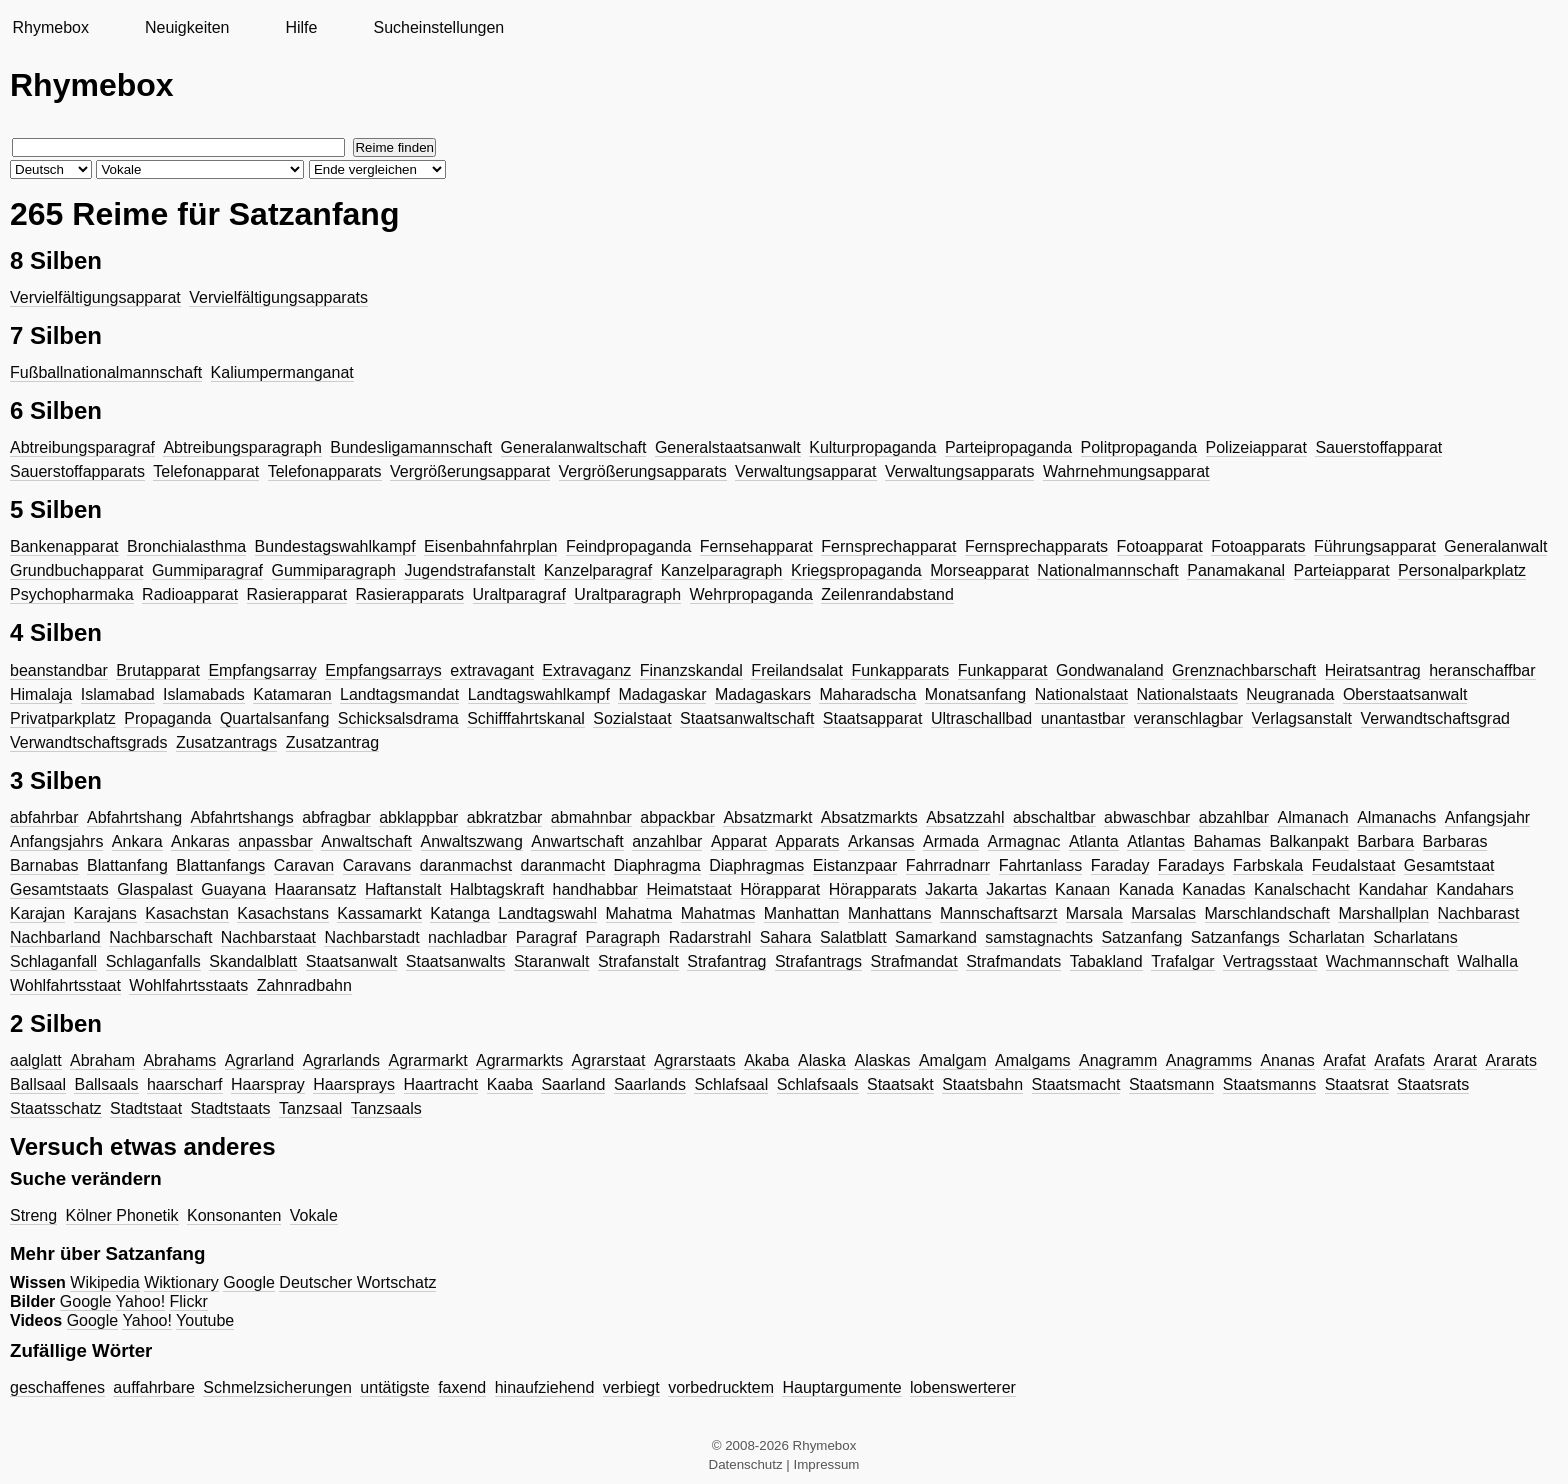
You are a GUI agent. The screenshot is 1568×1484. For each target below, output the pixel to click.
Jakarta (951, 889)
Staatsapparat (873, 718)
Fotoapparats (1258, 546)
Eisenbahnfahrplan (490, 546)
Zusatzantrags (226, 742)
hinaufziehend (545, 1387)
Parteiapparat (1342, 570)
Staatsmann (1171, 1084)
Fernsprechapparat (888, 546)
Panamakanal (1236, 570)
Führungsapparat (1375, 546)
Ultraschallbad (981, 718)
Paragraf (546, 937)
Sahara (786, 937)
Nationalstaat (1081, 694)
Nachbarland (55, 937)
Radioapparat (190, 594)
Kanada (1146, 889)
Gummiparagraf (207, 570)
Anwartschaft (577, 841)
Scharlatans (1415, 937)
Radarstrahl (710, 937)
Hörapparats (873, 889)
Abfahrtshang (134, 817)
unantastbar (1083, 718)
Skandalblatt (253, 961)
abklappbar (418, 817)
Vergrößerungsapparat (470, 471)
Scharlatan (1326, 937)
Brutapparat (158, 670)
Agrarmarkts (519, 1060)
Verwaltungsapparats (959, 471)
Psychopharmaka (72, 594)
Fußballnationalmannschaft (106, 372)
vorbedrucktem (721, 1387)
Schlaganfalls (153, 961)
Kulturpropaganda (872, 447)
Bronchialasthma (186, 546)
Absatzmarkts (869, 817)
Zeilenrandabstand (887, 594)
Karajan (37, 913)
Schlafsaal (731, 1084)
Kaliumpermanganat (282, 372)
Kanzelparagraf (598, 570)
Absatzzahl (965, 817)
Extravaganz (586, 670)
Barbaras (1455, 841)
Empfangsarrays (383, 670)
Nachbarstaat (268, 937)
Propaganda (167, 718)
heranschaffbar (1482, 670)
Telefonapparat (206, 471)
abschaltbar (1054, 817)
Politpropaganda (1139, 447)
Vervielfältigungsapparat (95, 297)
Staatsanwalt (352, 961)
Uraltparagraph (627, 594)
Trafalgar (1182, 961)
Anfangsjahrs (56, 841)
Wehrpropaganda (751, 594)
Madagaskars (763, 694)
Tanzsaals (386, 1108)
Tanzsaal (310, 1108)
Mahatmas (718, 913)
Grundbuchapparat (76, 570)
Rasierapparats (410, 594)
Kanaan (1082, 889)
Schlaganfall (53, 961)
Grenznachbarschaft (1244, 670)
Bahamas (1227, 841)
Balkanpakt (1309, 841)
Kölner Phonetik (122, 1215)
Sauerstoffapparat (1378, 447)
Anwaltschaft (366, 841)
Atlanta (1094, 841)
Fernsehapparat (756, 546)
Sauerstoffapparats (77, 471)
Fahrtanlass (1041, 865)
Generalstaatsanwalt (728, 447)
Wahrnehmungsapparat (1126, 471)
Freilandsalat (797, 670)
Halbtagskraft (497, 889)
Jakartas (1016, 889)
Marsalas (1163, 913)
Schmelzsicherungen (277, 1387)
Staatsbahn (982, 1084)
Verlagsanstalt (1302, 718)
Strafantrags (818, 961)
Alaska (822, 1060)
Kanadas (1213, 889)
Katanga (460, 913)
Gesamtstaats (59, 889)
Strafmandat (914, 961)
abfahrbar (44, 817)
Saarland (573, 1084)
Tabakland (1106, 961)
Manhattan (802, 913)
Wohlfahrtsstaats (188, 985)
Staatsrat (1357, 1084)
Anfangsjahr (1487, 817)
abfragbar (336, 817)
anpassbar (275, 841)
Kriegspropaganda (856, 570)
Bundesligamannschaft (411, 447)
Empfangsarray (262, 670)
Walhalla (1487, 961)
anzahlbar (667, 841)
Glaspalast (155, 889)
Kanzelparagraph (722, 570)
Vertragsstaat (1270, 961)
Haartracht (441, 1084)
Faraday (1120, 865)
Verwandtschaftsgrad (1435, 718)
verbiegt (631, 1387)
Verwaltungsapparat (805, 471)
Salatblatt (853, 937)
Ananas (1287, 1060)
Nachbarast (1479, 913)
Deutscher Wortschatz (357, 1282)
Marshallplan (1383, 913)
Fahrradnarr (948, 865)
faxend (462, 1387)
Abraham (102, 1060)
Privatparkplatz (63, 718)
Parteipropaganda (1008, 447)
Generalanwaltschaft (574, 447)
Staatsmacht (1076, 1084)
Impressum (827, 1464)
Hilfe (301, 27)
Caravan (304, 865)
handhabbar (595, 889)
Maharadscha (867, 694)
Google (249, 1282)
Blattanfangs (220, 865)
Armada (951, 841)
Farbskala (1268, 865)
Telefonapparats (325, 471)
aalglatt (36, 1060)
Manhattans (890, 913)
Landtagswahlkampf (539, 694)
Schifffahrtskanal (526, 718)
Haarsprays (354, 1084)
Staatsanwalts (456, 961)
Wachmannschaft (1387, 961)
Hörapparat (780, 889)
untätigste (394, 1387)
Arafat (1344, 1060)
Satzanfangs (1235, 937)
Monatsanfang (975, 694)
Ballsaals (106, 1084)
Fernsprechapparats (1036, 546)
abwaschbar (1147, 817)
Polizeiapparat (1256, 447)
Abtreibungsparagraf (82, 447)
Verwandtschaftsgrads (88, 742)
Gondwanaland (1110, 670)
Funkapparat (1003, 670)
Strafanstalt (638, 961)
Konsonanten (234, 1215)
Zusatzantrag (332, 742)
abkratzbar (505, 817)
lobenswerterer (963, 1387)
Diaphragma (657, 865)
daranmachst (466, 865)
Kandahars (1474, 889)
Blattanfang (127, 865)
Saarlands (650, 1084)
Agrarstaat (609, 1060)
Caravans (377, 865)
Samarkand (936, 937)
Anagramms (1209, 1060)
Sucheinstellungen (438, 27)
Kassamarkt (379, 913)
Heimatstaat (688, 889)
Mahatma (639, 913)
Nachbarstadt (371, 937)
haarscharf (185, 1084)
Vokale (314, 1215)
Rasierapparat (297, 594)
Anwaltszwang (472, 841)
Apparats (807, 841)
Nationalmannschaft (1107, 570)
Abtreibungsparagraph (242, 447)
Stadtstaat (146, 1108)
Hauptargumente (841, 1387)
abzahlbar (1234, 817)
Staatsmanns (1269, 1084)
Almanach (1313, 817)
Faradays (1191, 865)
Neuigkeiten (187, 27)
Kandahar (1392, 889)
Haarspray (268, 1084)
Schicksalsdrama (398, 718)
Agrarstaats (695, 1060)
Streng (33, 1215)
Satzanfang (1141, 937)
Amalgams (1033, 1060)
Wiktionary (181, 1282)
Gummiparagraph (334, 570)
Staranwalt (552, 961)
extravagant (492, 670)
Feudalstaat (1354, 865)
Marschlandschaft (1267, 913)
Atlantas (1156, 841)
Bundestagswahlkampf (335, 546)
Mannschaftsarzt (998, 913)
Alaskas (882, 1060)
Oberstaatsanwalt (1405, 694)
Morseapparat (979, 570)
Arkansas (881, 841)
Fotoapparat (1160, 546)
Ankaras (200, 841)
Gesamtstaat (1449, 865)
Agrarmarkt (427, 1060)
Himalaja (41, 694)
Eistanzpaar (855, 865)
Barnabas (44, 865)
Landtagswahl (547, 913)
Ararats (1511, 1060)
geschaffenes (57, 1387)
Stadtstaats (231, 1108)
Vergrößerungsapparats (643, 471)
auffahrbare (154, 1387)
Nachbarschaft (160, 937)
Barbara (1385, 841)
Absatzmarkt (767, 817)
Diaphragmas (756, 865)
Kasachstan (187, 913)
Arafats (1399, 1060)
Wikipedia (104, 1282)
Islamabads (204, 694)
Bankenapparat (64, 546)
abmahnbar (591, 817)
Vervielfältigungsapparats (278, 297)
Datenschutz (746, 1464)
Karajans (105, 913)
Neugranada (1290, 694)
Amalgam (953, 1060)
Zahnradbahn (304, 985)
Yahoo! (141, 1301)
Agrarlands (341, 1060)
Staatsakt (900, 1084)
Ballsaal (38, 1084)
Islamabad (118, 694)
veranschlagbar (1188, 718)
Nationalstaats (1187, 694)
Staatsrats (1433, 1084)
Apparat (739, 841)
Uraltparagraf (519, 594)
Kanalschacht (1302, 889)
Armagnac (1024, 841)
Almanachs (1396, 817)
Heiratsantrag (1373, 670)
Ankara (137, 841)
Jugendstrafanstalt (469, 570)
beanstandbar (59, 670)
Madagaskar (662, 694)
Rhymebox (50, 27)
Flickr (189, 1301)
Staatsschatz (56, 1108)
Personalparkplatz (1462, 570)
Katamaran (292, 694)
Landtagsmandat (399, 694)
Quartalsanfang (274, 718)
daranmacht (563, 865)
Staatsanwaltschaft (747, 718)
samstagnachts (1039, 937)
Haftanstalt (403, 889)
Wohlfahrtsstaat (65, 985)
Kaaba (510, 1084)
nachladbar (467, 937)
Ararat (1455, 1060)
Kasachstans (283, 913)
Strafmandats (1013, 961)
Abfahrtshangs (242, 817)
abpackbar (677, 817)
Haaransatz (316, 889)
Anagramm (1118, 1060)
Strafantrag (726, 961)
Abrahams (179, 1060)
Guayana (233, 889)
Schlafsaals (818, 1084)
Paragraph (623, 937)
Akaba (766, 1060)
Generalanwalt (1495, 546)
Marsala (1094, 913)
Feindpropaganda (628, 546)
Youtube (205, 1320)
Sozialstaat (632, 718)
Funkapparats (900, 670)
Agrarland (259, 1060)
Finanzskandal (691, 670)
